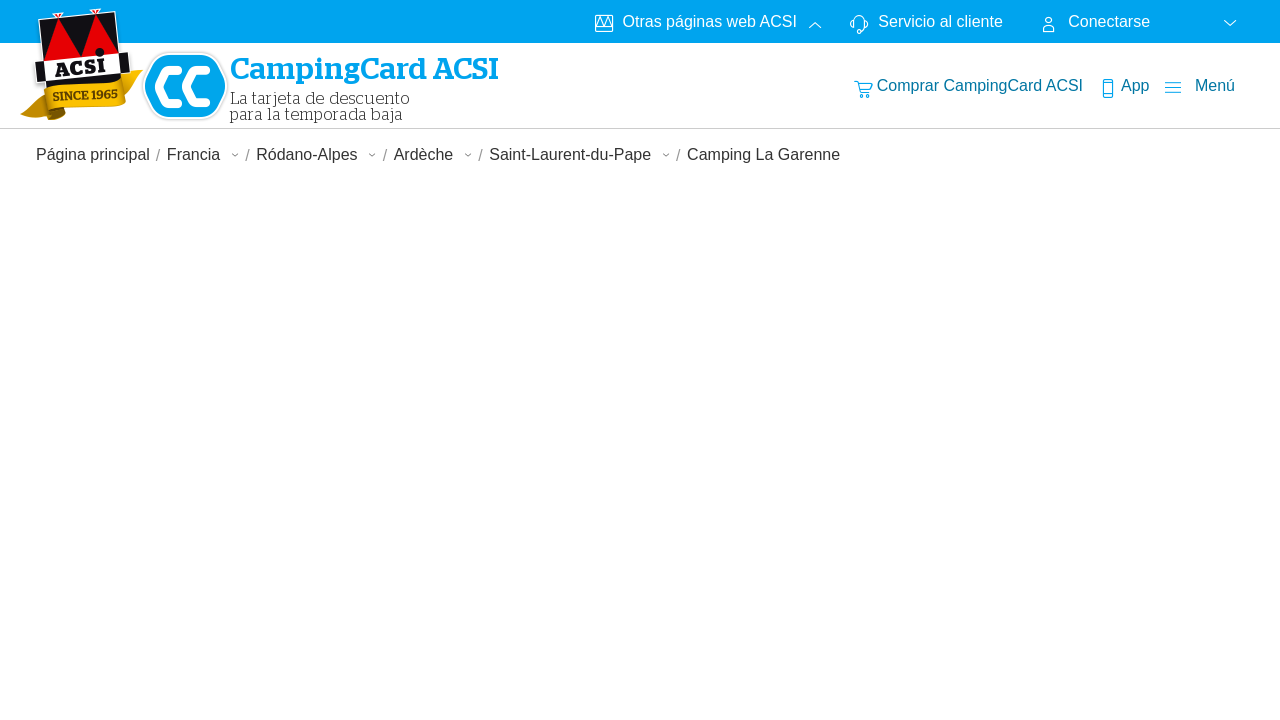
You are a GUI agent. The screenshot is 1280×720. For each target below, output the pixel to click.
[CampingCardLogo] (82, 64)
